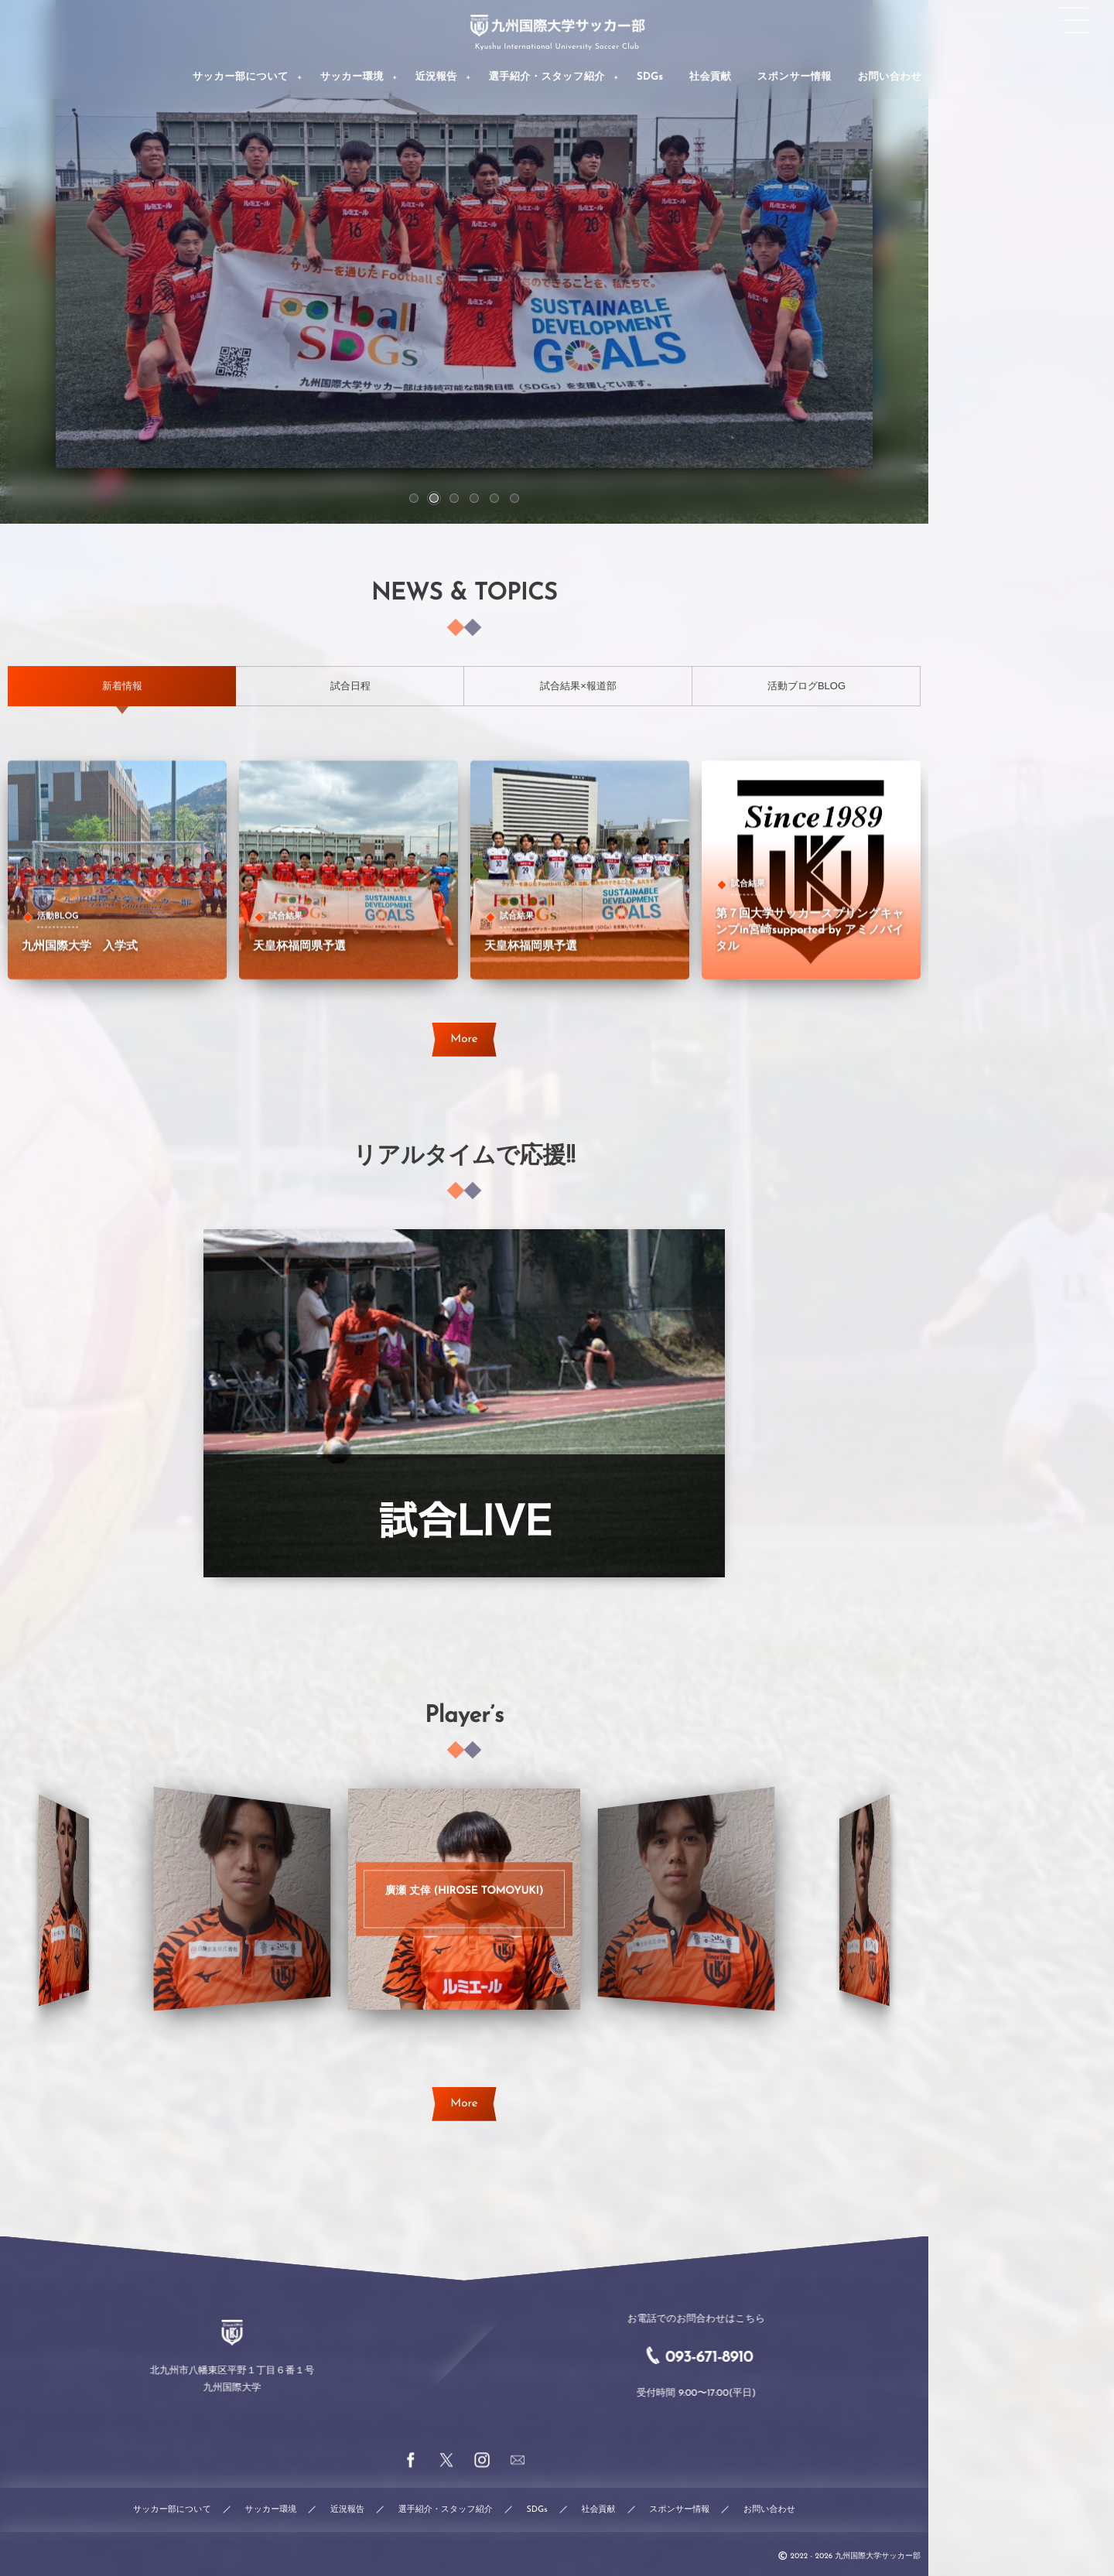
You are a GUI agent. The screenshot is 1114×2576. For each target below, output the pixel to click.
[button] (414, 498)
